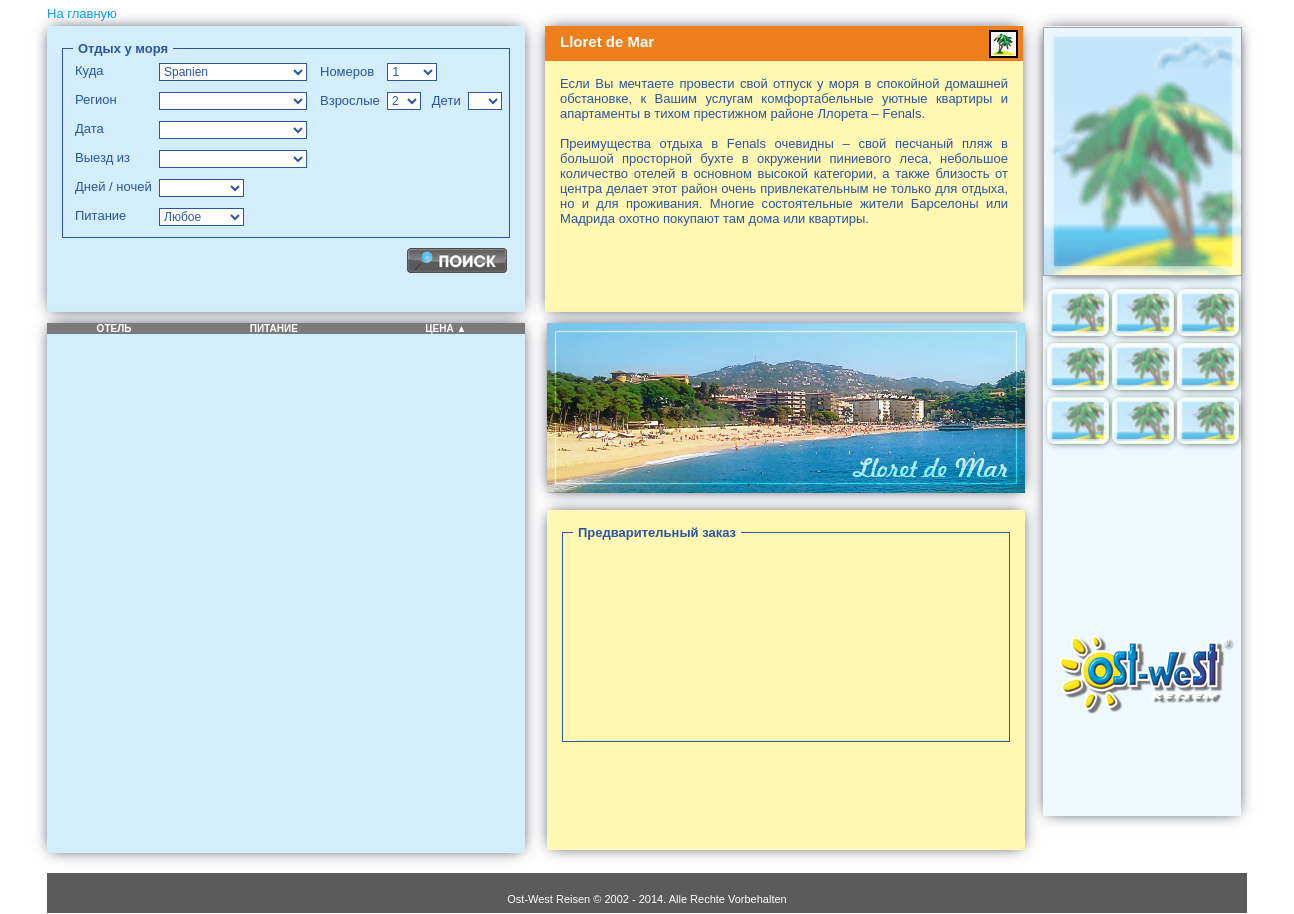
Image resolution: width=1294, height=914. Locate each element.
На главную (82, 13)
